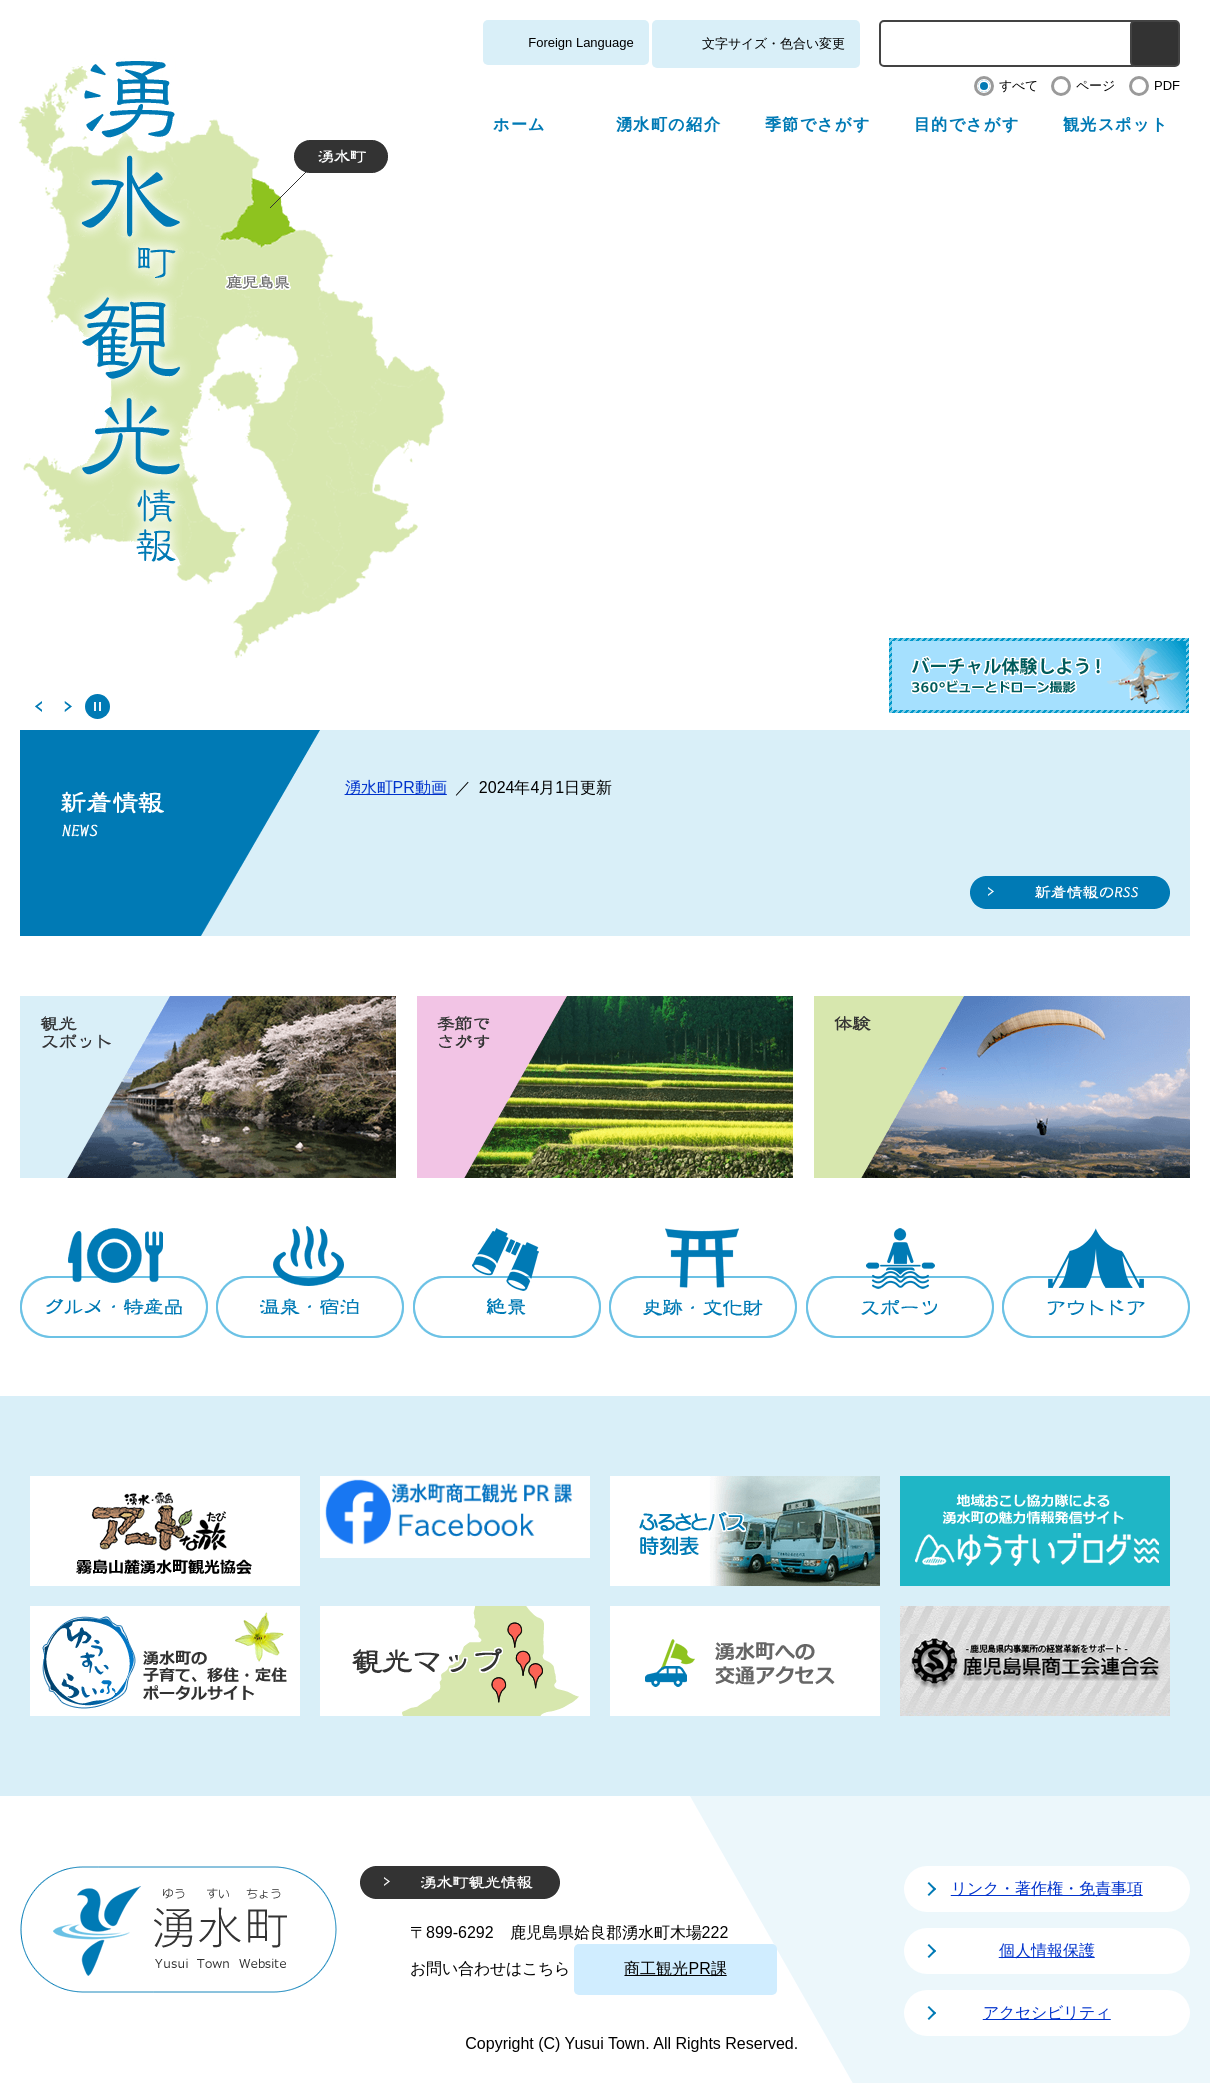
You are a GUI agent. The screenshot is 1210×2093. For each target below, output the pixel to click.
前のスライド (37, 706)
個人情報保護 (1047, 1950)
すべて (1018, 85)
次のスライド (67, 706)
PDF (1167, 85)
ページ (1095, 85)
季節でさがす (818, 124)
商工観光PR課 (675, 1968)
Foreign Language (581, 42)
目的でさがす (967, 124)
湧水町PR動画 (396, 787)
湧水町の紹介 (669, 124)
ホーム (519, 124)
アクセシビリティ (1047, 2012)
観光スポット (1116, 124)
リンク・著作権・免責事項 (1047, 1888)
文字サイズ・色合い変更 (773, 43)
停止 (97, 706)
